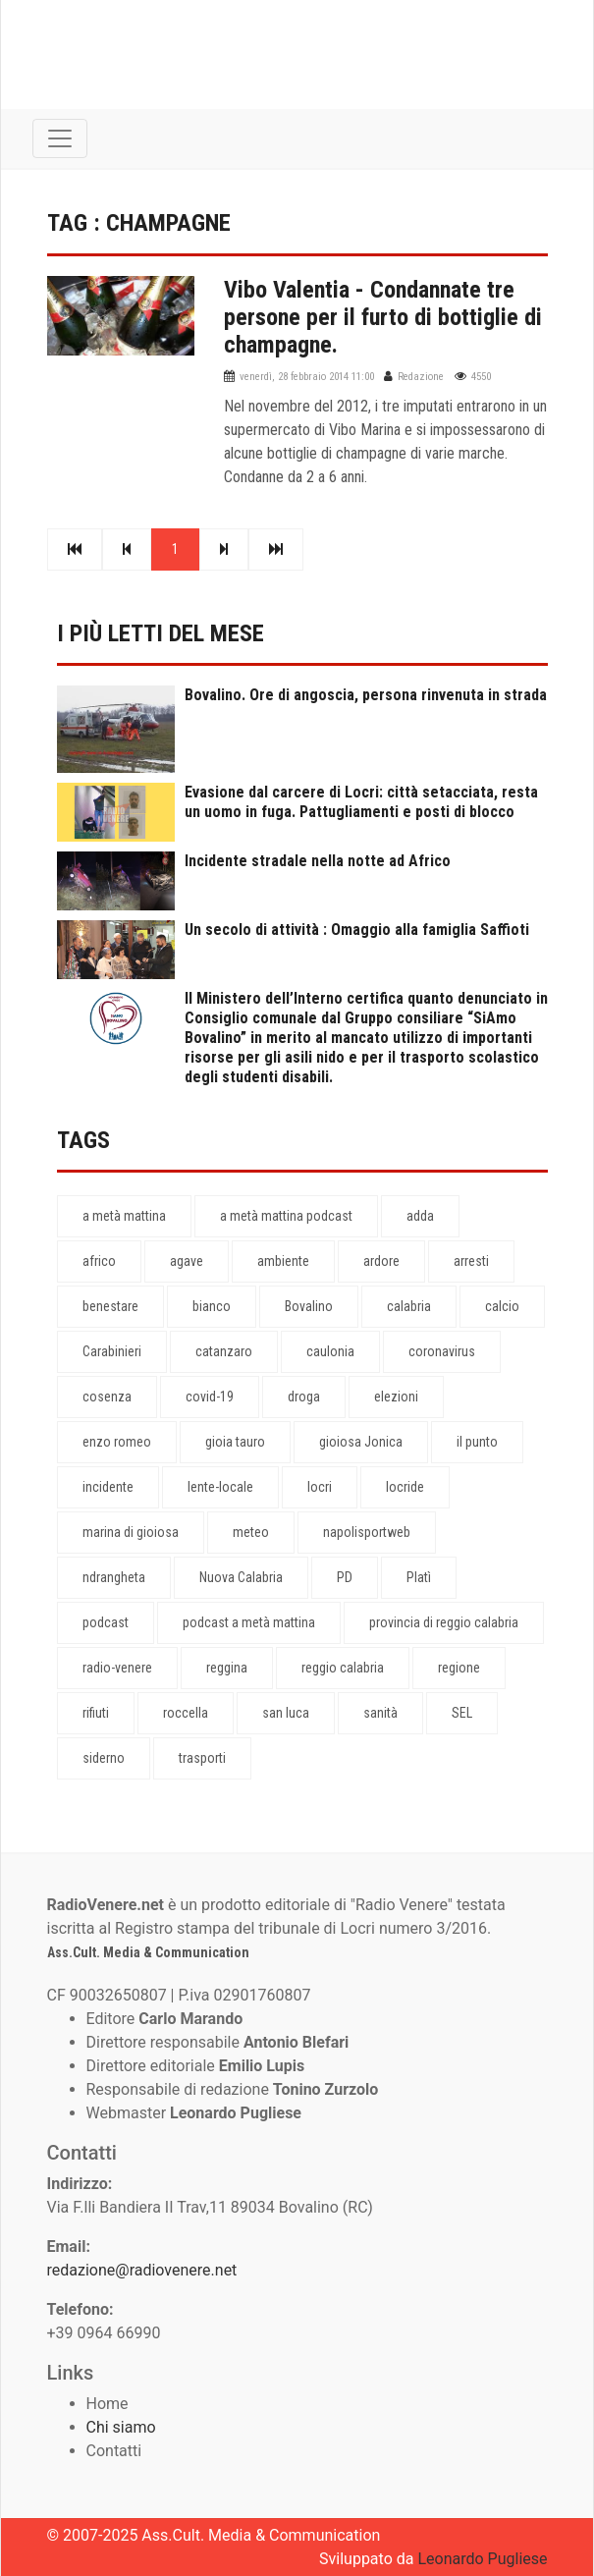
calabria (409, 1306)
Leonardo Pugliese (482, 2558)
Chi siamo (121, 2427)
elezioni (396, 1396)
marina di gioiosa (130, 1532)
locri (319, 1487)
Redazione (421, 376)
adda (420, 1216)
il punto (477, 1442)
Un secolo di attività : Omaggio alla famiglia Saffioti (357, 929)
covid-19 (210, 1396)
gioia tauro (235, 1442)
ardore (381, 1261)
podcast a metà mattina (249, 1622)
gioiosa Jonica (361, 1442)
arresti (471, 1261)
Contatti (114, 2450)
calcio (502, 1306)
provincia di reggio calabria (443, 1622)
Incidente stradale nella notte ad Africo (318, 860)
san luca (285, 1713)
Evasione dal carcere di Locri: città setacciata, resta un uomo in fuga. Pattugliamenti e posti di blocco (361, 802)
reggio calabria (342, 1667)
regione (459, 1667)
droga (304, 1396)
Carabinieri (111, 1351)
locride (405, 1487)
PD (344, 1577)
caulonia (330, 1351)
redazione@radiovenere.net (142, 2270)
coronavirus (441, 1351)
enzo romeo (116, 1442)
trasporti (202, 1758)
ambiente (283, 1261)
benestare (110, 1306)
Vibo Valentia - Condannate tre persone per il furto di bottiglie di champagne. (383, 317)
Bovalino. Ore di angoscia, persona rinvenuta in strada (366, 694)
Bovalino (309, 1306)
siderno (103, 1758)
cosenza (107, 1396)
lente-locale (220, 1487)
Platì (418, 1577)
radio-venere (117, 1667)
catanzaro (223, 1351)
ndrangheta (113, 1577)
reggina (226, 1667)
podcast (105, 1622)
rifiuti (95, 1713)
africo (99, 1261)
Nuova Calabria (241, 1577)
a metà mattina (124, 1216)
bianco (211, 1306)
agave (186, 1261)
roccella (185, 1713)
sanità (380, 1713)
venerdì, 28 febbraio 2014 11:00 (307, 376)
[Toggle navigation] (59, 138)
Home (107, 2403)
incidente (108, 1487)
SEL (462, 1713)
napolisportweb (366, 1532)
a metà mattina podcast (286, 1216)
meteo (251, 1532)
